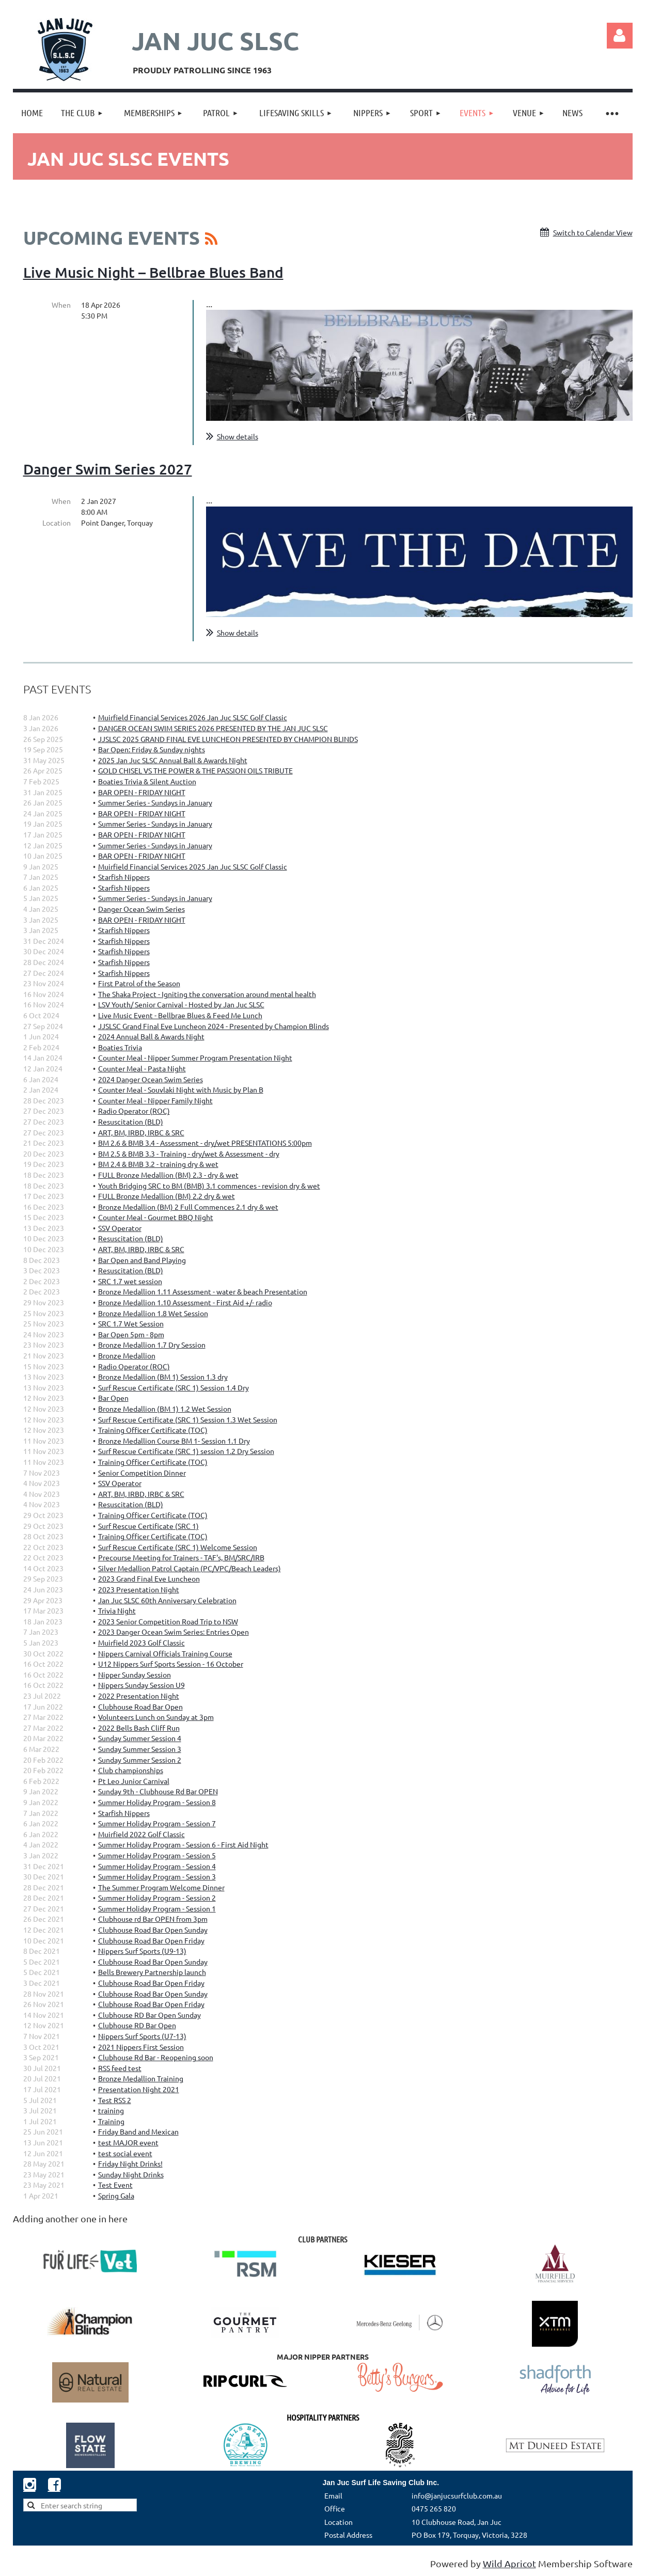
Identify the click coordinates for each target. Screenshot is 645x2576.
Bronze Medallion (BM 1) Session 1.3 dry (163, 1376)
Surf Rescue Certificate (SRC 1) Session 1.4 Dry (173, 1387)
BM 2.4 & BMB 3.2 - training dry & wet (158, 1163)
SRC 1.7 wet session (130, 1281)
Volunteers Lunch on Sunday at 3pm (156, 1716)
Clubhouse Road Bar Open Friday (151, 1940)
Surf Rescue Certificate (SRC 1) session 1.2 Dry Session (186, 1451)
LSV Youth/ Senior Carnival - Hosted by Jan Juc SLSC (181, 1004)
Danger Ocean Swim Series (141, 908)
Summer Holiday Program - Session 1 (157, 1908)
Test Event (115, 2184)
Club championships (130, 1770)
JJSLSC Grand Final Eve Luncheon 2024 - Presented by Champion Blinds (213, 1026)
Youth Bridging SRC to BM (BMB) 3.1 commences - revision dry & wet (209, 1185)
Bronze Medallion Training (140, 2078)
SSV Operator (119, 1227)
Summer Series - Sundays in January (155, 802)
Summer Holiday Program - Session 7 (157, 1823)
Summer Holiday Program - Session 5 (157, 1855)
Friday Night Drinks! (130, 2163)
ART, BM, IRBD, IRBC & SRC (141, 1132)
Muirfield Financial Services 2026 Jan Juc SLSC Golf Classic (192, 717)
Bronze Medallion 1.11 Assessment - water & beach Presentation (202, 1291)
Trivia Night (117, 1610)
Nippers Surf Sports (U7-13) (142, 2036)
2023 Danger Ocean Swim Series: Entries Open (173, 1631)
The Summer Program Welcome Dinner (161, 1887)
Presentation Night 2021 (138, 2089)
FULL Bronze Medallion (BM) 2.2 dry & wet (166, 1195)
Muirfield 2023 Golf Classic (141, 1642)
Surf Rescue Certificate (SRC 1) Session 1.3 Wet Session (187, 1419)
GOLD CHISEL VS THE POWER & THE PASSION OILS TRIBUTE (195, 770)
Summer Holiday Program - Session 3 (157, 1876)
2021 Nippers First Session (141, 2046)
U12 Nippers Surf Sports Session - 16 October (170, 1663)
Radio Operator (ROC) (134, 1110)
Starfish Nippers (124, 876)
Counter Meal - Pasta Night (142, 1068)
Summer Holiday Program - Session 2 (157, 1897)
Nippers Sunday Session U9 (141, 1684)
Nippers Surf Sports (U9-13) (142, 1950)
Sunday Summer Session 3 (139, 1748)
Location (56, 522)
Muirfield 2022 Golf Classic (141, 1834)
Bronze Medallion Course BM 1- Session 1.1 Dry (174, 1440)
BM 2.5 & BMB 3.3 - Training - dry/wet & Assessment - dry (188, 1153)
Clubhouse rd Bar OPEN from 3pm (153, 1918)
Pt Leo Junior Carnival (133, 1780)
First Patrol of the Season (139, 983)
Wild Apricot (509, 2563)
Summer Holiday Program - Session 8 (157, 1802)
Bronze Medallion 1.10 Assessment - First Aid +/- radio (185, 1302)
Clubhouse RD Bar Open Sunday (149, 2014)
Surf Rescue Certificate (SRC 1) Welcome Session (177, 1547)
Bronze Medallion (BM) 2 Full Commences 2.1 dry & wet (188, 1206)
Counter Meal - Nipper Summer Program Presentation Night (195, 1057)
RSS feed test (119, 2068)
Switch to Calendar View (593, 232)
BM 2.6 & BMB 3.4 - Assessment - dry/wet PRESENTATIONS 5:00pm (205, 1142)
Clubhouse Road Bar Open (140, 1706)
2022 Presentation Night (138, 1695)
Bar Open (113, 1397)
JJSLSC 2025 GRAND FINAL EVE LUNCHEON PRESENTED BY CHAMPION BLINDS (228, 739)
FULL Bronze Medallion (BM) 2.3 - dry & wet (168, 1174)
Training (111, 2121)
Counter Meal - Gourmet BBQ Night (155, 1217)
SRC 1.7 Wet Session (131, 1323)
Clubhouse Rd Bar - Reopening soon (155, 2057)
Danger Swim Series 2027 (107, 469)
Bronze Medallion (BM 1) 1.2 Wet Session (164, 1408)
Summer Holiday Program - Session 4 (157, 1866)
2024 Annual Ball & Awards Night (151, 1036)
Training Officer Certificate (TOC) (153, 1429)
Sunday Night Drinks (131, 2174)
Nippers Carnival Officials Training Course (165, 1653)
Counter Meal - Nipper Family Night (155, 1100)
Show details (237, 436)
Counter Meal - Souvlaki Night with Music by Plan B (180, 1089)
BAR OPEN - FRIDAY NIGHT (141, 792)
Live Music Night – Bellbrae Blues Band (153, 272)
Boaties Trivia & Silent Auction (147, 781)
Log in (620, 36)
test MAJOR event (128, 2142)
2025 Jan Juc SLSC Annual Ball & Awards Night (172, 760)
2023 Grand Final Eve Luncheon (149, 1578)
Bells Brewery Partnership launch (152, 1972)
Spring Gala (116, 2195)
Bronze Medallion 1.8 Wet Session (153, 1313)
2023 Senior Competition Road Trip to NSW (168, 1621)
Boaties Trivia (120, 1047)
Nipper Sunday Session (134, 1674)
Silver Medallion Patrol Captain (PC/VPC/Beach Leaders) (189, 1568)
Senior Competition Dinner (142, 1472)
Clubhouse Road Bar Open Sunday (153, 1929)
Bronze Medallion (126, 1355)
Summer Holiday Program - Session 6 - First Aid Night (183, 1844)
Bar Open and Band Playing (142, 1260)
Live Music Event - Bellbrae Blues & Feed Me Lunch (180, 1015)
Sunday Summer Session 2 (139, 1759)
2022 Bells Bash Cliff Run (139, 1727)
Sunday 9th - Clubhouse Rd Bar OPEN (158, 1791)
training (111, 2110)
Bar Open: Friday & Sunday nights (151, 749)
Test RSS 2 (114, 2100)
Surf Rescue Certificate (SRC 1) (148, 1525)
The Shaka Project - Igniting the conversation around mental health (207, 994)
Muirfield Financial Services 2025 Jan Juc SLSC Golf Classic (192, 866)
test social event (125, 2153)
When (61, 304)
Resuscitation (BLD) (130, 1121)
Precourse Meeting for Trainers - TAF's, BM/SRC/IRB (181, 1557)
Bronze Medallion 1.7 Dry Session (152, 1344)
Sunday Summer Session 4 (139, 1738)
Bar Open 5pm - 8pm (131, 1334)
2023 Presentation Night (138, 1589)
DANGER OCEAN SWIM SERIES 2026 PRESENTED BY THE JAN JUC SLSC (213, 728)
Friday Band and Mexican (138, 2131)
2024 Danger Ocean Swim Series (150, 1079)
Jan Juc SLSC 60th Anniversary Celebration (167, 1600)
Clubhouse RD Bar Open (137, 2025)
